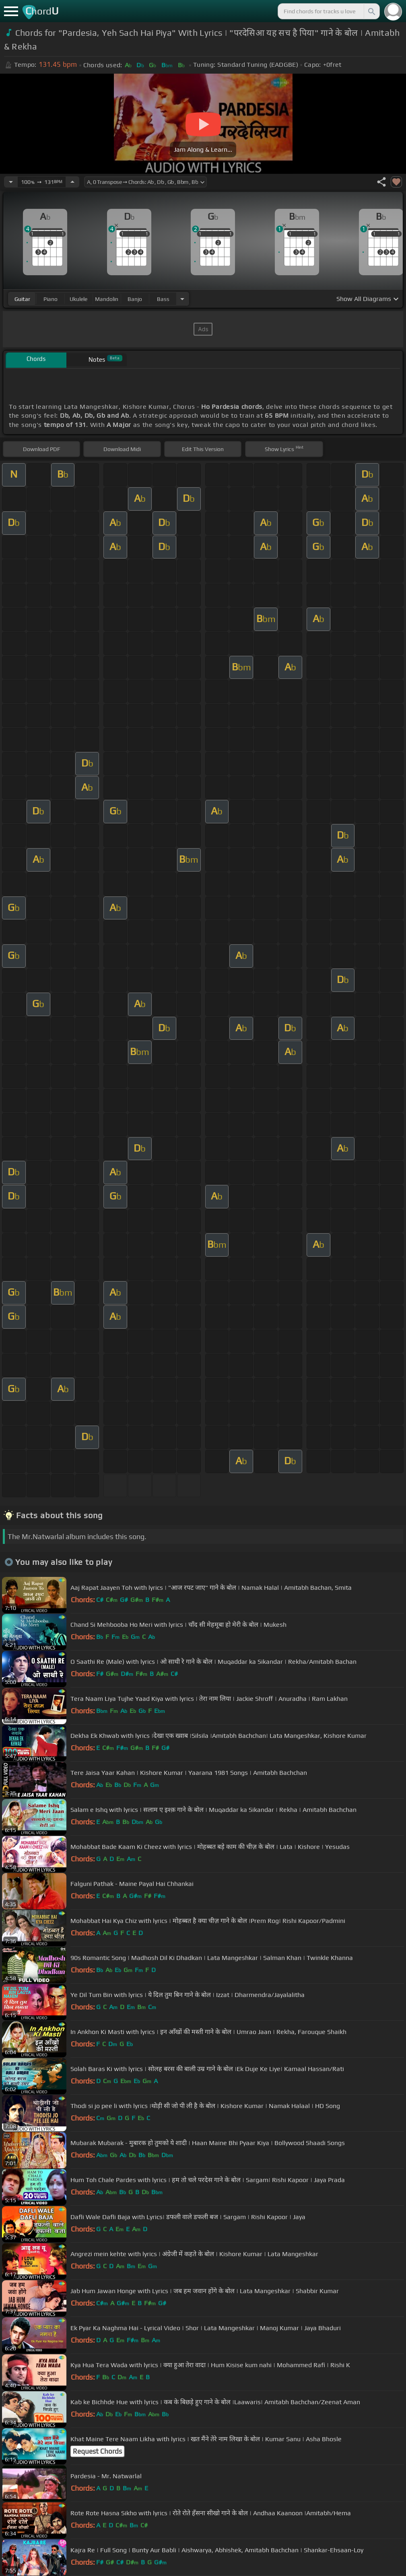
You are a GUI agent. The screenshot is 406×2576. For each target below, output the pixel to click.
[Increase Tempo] (72, 182)
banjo (135, 299)
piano (50, 299)
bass (163, 299)
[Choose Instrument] (182, 299)
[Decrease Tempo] (11, 182)
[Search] (371, 11)
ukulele (78, 299)
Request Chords (97, 2451)
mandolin (106, 299)
